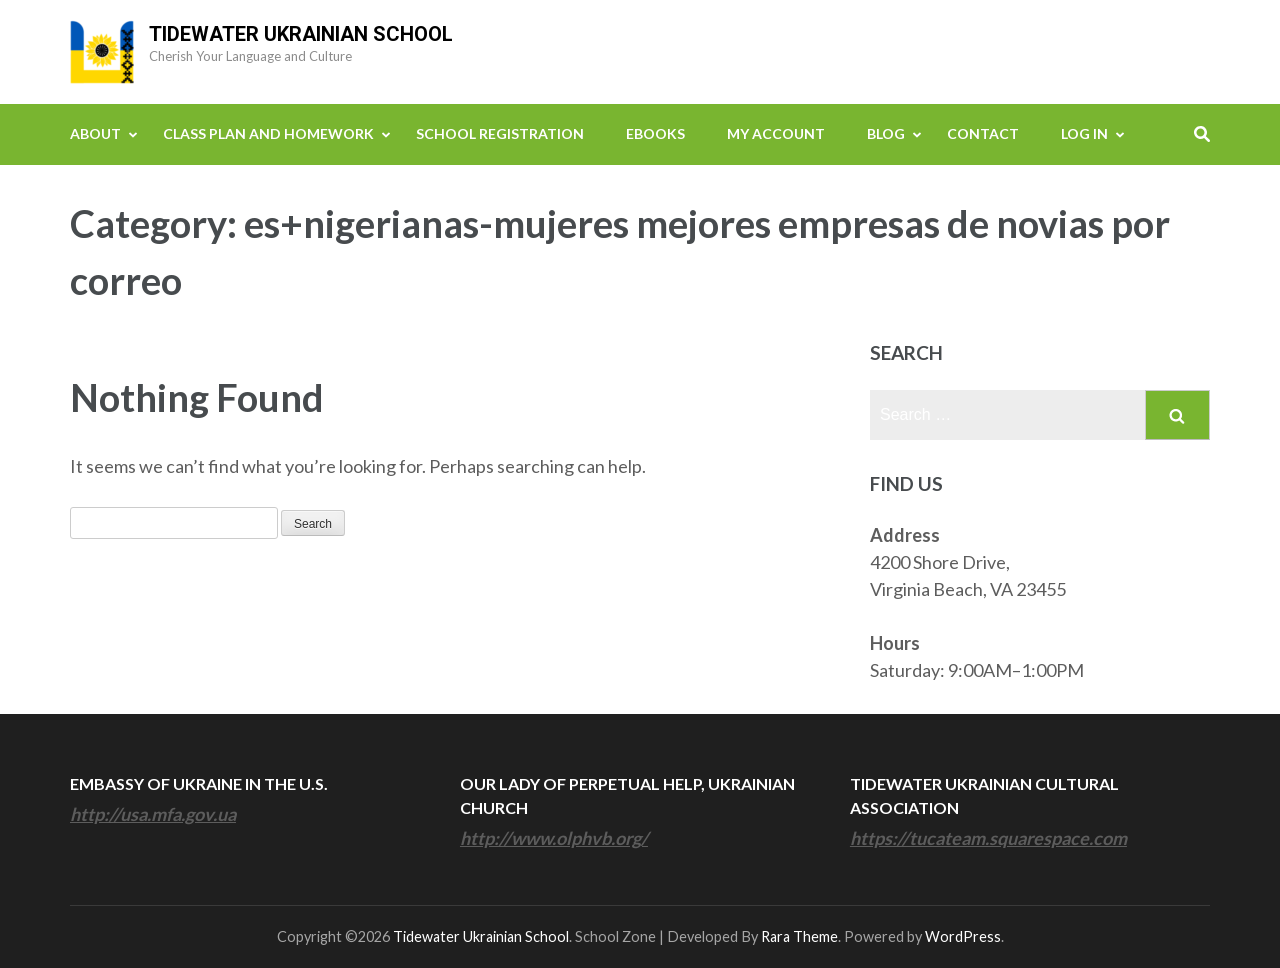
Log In (1084, 133)
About (95, 133)
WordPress (963, 936)
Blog (886, 133)
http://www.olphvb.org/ (554, 838)
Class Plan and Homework (268, 133)
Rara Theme (799, 936)
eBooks (655, 133)
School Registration (500, 133)
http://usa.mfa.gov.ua (153, 814)
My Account (776, 133)
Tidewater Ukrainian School (301, 34)
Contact (983, 133)
